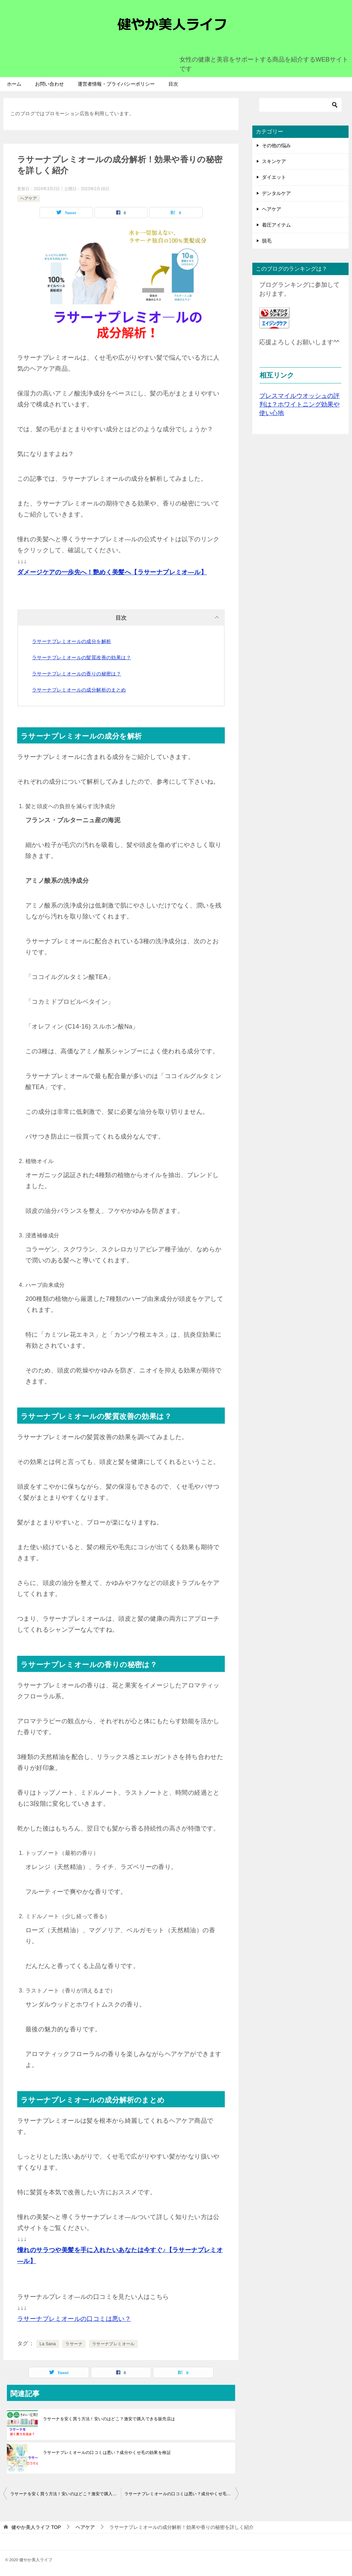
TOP (36, 2527)
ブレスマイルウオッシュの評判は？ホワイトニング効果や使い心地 (299, 404)
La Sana (48, 2343)
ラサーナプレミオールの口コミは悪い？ (74, 2318)
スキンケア (274, 161)
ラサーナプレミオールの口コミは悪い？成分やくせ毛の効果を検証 (107, 2452)
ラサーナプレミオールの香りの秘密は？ (76, 673)
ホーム (14, 84)
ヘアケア (28, 198)
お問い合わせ (49, 84)
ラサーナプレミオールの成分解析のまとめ (79, 690)
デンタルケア (276, 193)
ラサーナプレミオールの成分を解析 (71, 641)
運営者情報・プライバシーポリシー (116, 84)
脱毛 (267, 240)
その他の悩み (276, 145)
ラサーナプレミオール (113, 2343)
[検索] (300, 105)
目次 (173, 84)
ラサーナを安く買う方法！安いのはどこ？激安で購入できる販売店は (109, 2418)
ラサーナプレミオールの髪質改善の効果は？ (81, 657)
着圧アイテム (276, 225)
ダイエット (274, 177)
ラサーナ (73, 2343)
